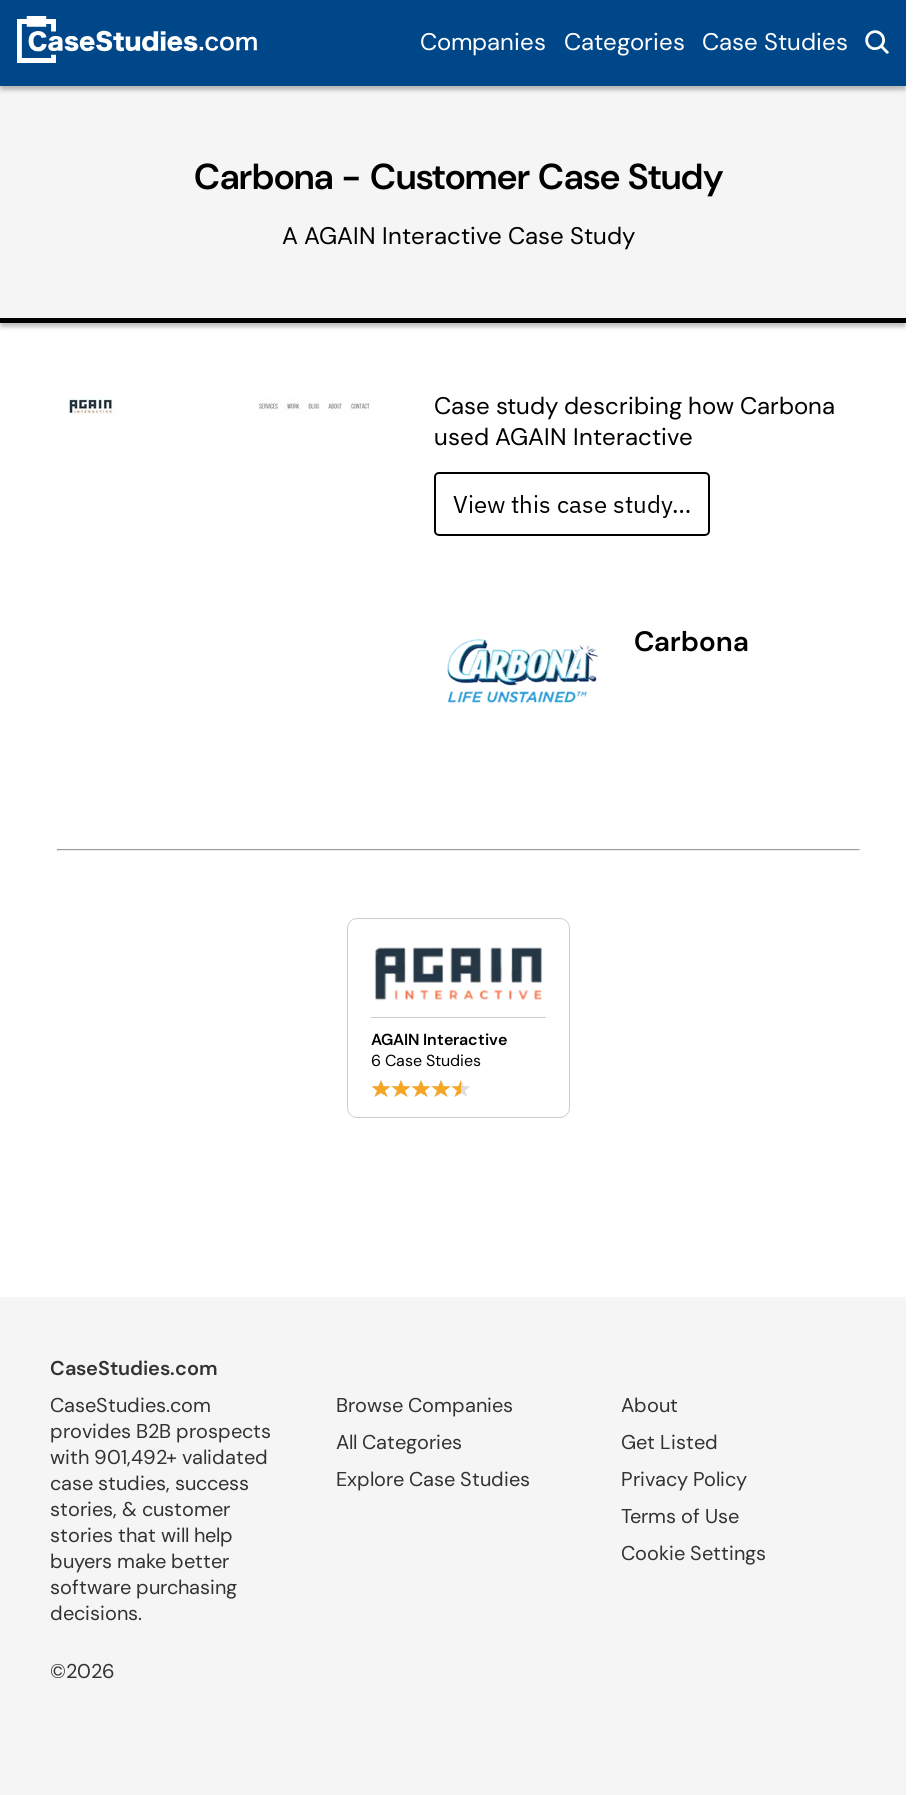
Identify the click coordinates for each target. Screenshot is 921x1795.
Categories (624, 41)
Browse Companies (424, 1405)
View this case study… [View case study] (572, 504)
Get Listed (669, 1442)
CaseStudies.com (134, 1368)
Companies (483, 41)
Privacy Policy (684, 1479)
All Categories (399, 1442)
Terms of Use (680, 1516)
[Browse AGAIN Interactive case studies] (458, 1018)
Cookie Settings (693, 1553)
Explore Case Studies (433, 1479)
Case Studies (775, 41)
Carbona (691, 641)
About (649, 1405)
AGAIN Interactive (403, 235)
